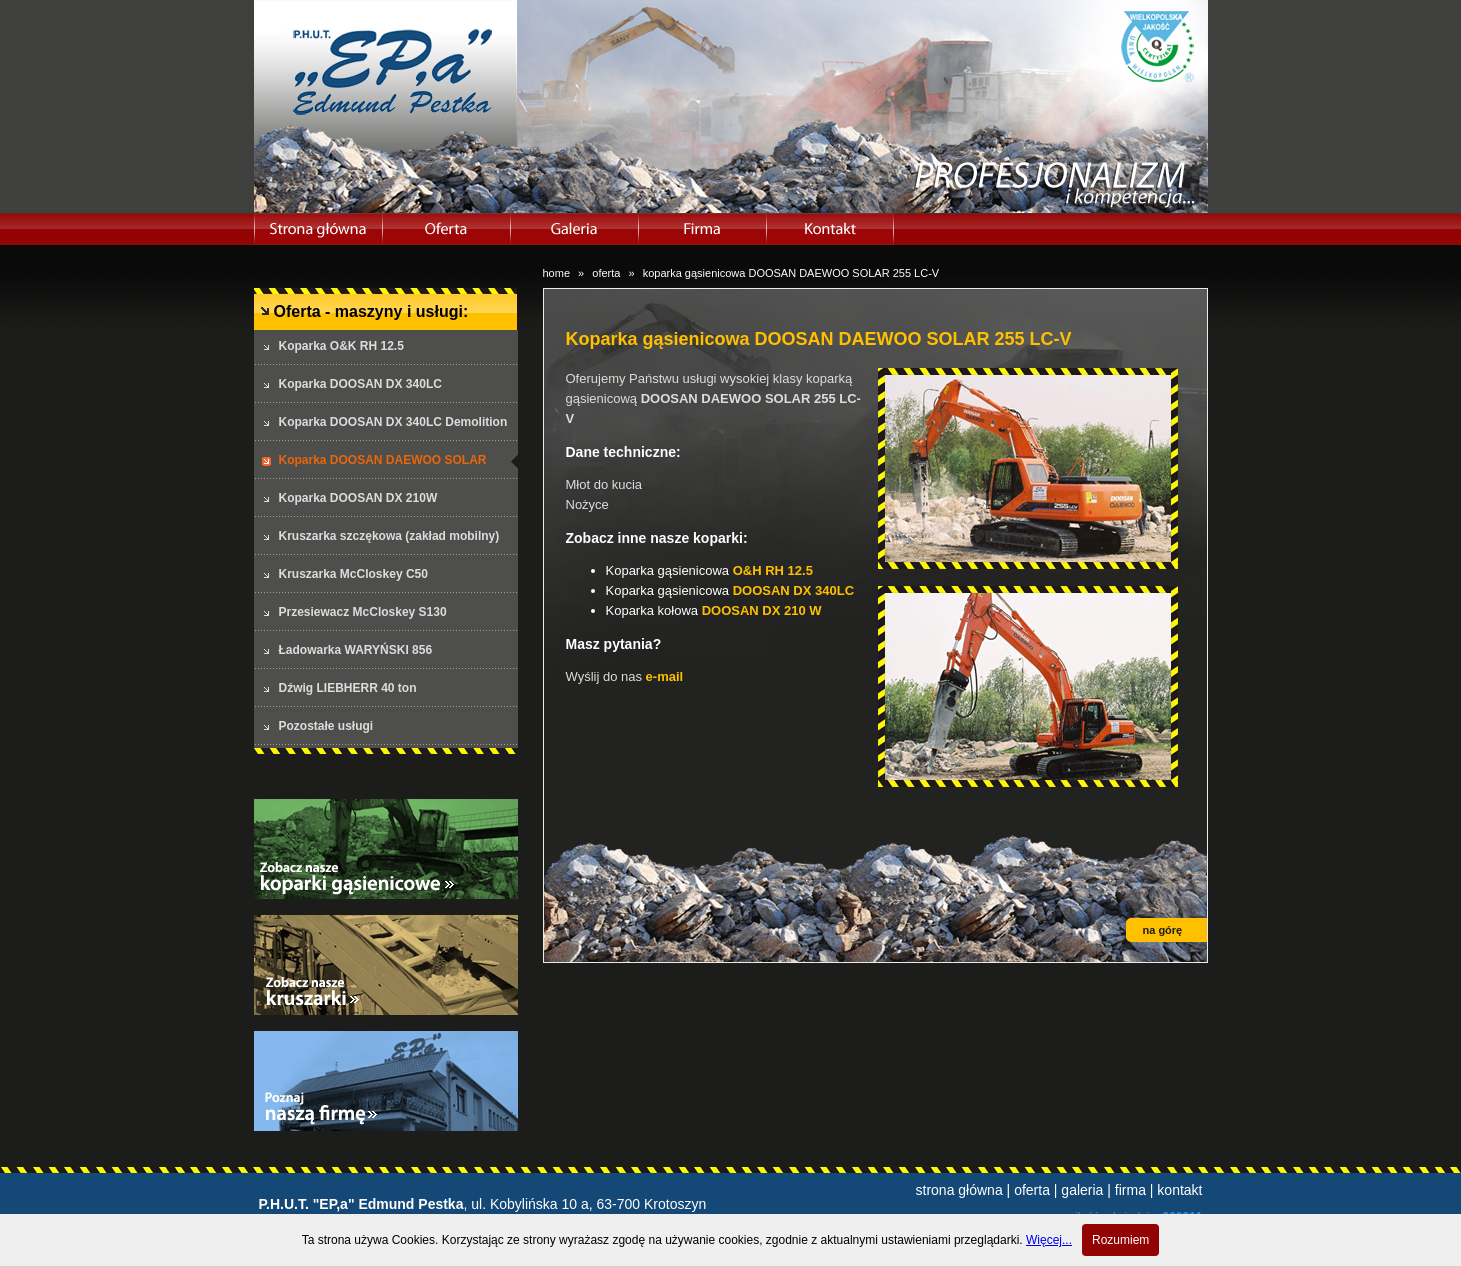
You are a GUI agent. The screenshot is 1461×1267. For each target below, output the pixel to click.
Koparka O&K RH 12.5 (341, 346)
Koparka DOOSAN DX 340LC (360, 384)
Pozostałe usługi (326, 726)
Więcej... (1049, 1240)
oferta (606, 273)
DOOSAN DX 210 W (762, 610)
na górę (1163, 930)
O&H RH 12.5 (773, 570)
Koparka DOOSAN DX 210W (358, 498)
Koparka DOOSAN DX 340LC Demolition (393, 422)
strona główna (959, 1190)
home (557, 273)
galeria (1082, 1190)
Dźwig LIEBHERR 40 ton (348, 688)
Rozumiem (1120, 1240)
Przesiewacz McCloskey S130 (363, 612)
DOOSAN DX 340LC (793, 590)
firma (1130, 1190)
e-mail (665, 676)
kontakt (1179, 1190)
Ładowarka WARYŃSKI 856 (356, 650)
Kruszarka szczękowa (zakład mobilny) (389, 536)
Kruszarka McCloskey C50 (353, 574)
